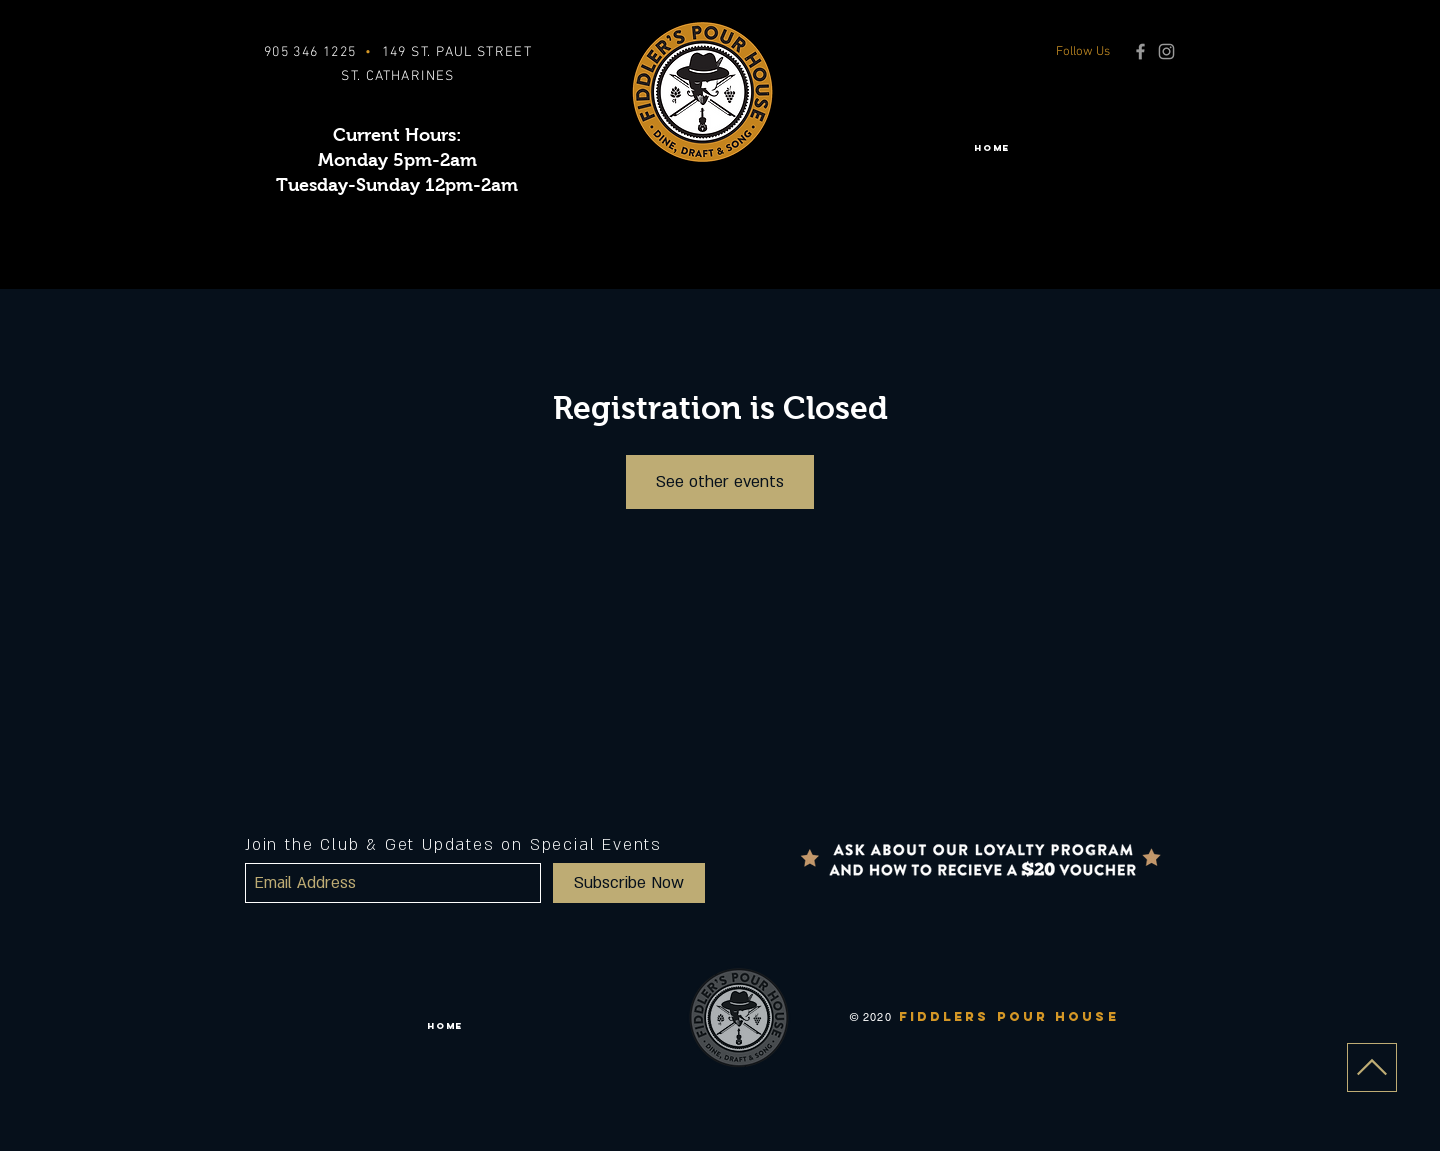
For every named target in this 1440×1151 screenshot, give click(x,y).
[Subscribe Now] (629, 883)
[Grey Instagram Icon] (1166, 51)
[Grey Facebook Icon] (1140, 51)
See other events (720, 482)
